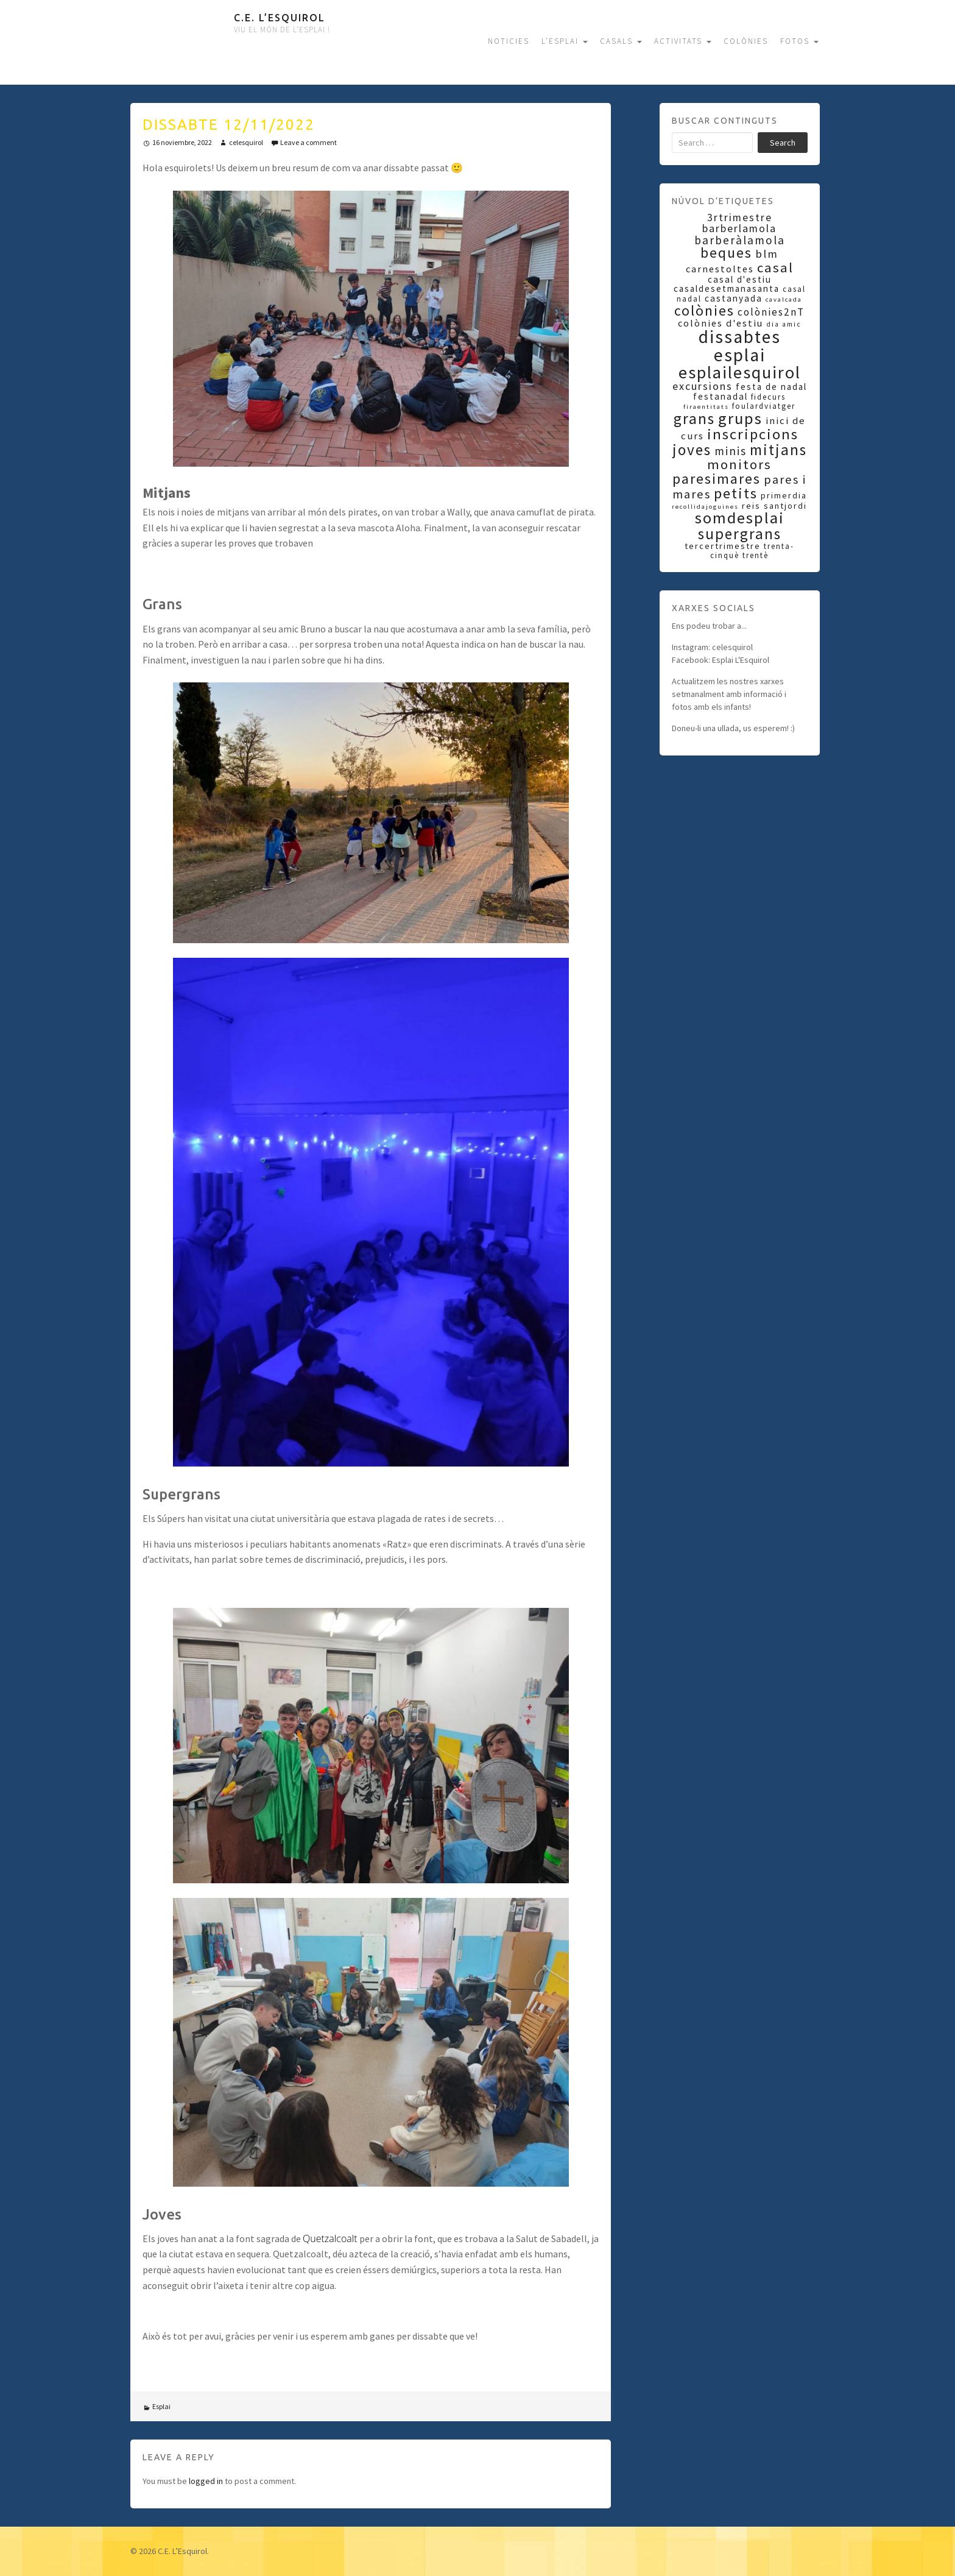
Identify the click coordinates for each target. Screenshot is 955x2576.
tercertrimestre (723, 545)
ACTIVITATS (682, 41)
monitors (739, 464)
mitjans (778, 449)
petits (736, 493)
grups (740, 418)
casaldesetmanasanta (727, 288)
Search (782, 142)
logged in (206, 2480)
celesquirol (246, 142)
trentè (755, 555)
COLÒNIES (746, 41)
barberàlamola (739, 240)
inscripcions (752, 434)
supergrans (739, 533)
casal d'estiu (740, 279)
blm (766, 254)
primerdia (784, 495)
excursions (702, 386)
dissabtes (740, 336)
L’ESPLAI (564, 41)
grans (694, 418)
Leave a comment (308, 142)
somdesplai (739, 518)
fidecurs (768, 397)
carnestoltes (720, 269)
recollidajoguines (705, 507)
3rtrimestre (739, 217)
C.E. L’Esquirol (279, 17)
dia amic (784, 324)
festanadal (720, 396)
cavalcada (784, 299)
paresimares (716, 478)
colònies (704, 310)
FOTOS (799, 41)
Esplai (161, 2406)
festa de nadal (771, 386)
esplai (740, 355)
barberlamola (739, 228)
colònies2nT (771, 312)
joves (691, 449)
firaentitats (706, 407)
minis (730, 451)
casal (775, 267)
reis (751, 505)
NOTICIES (508, 41)
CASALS (621, 41)
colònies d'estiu (720, 323)
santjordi (785, 505)
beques (726, 253)
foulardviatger (763, 406)
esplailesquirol (739, 372)
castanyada (734, 298)
